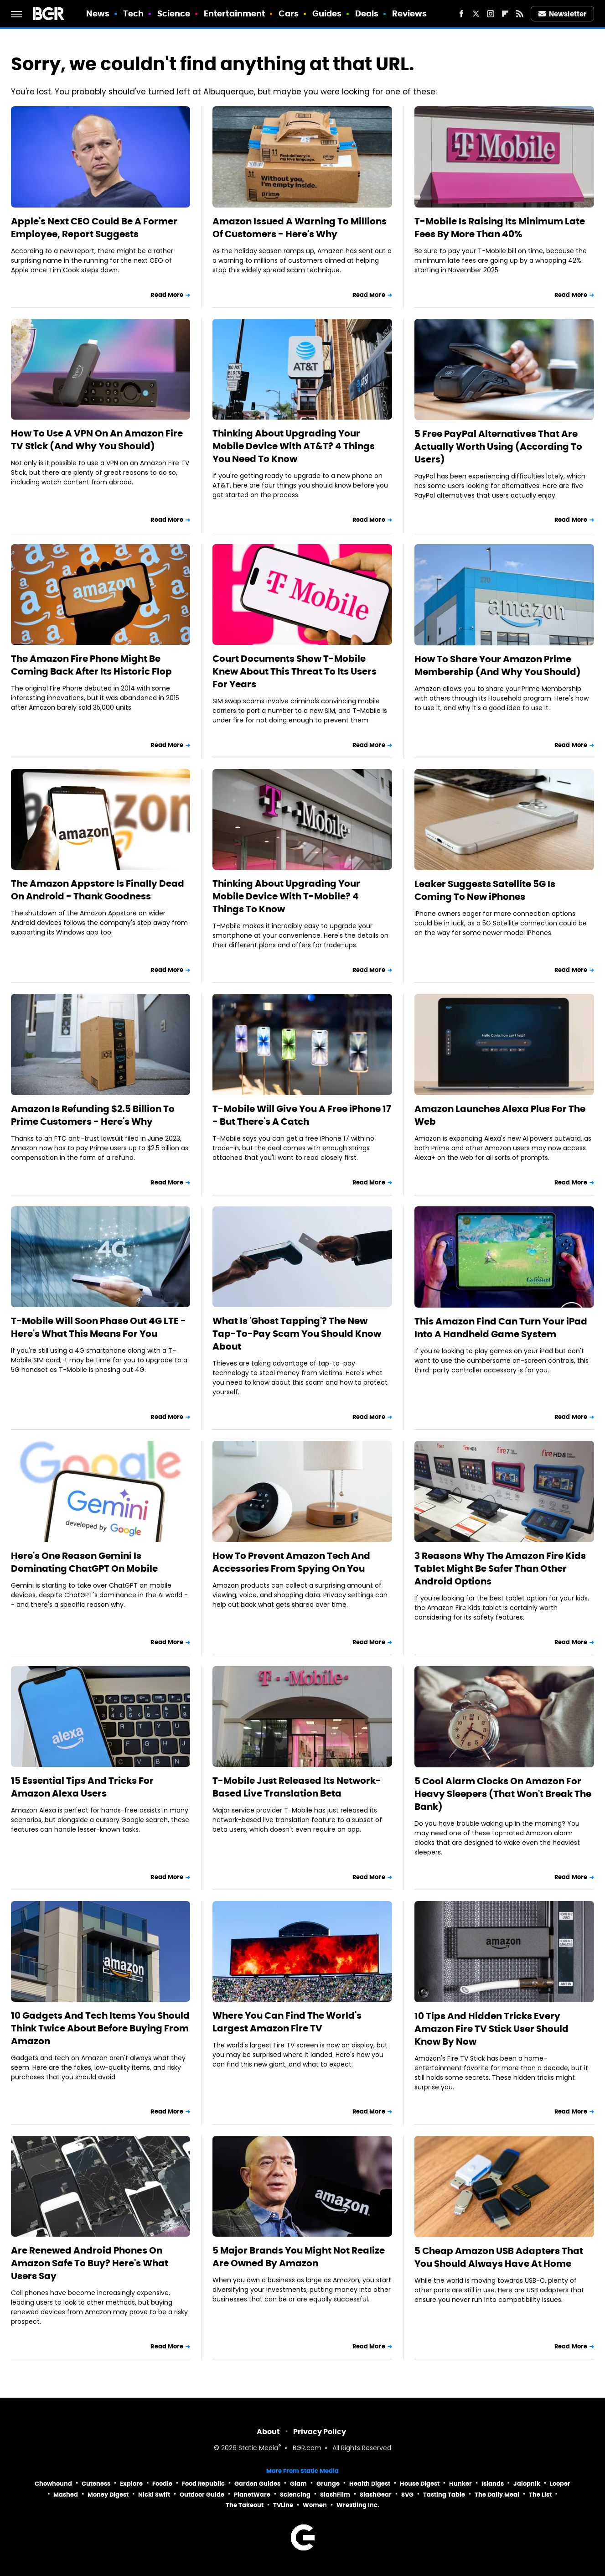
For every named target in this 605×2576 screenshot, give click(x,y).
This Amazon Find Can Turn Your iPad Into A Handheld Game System (500, 1327)
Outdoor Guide (202, 2494)
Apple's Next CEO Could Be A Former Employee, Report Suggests (94, 227)
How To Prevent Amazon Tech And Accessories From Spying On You (291, 1562)
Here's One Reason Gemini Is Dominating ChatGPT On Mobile (84, 1562)
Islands (492, 2484)
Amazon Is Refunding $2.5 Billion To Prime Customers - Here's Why (93, 1115)
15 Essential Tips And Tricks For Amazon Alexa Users (82, 1787)
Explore (131, 2484)
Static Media (258, 2448)
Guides (327, 13)
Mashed (65, 2494)
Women (315, 2505)
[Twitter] (476, 13)
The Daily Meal (497, 2494)
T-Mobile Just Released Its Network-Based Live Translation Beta (296, 1787)
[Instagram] (490, 13)
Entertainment (234, 13)
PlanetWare (252, 2494)
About (268, 2431)
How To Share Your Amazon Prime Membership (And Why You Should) (497, 665)
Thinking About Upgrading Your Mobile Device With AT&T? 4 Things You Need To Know (293, 446)
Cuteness (96, 2484)
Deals (367, 13)
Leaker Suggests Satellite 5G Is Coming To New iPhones (484, 890)
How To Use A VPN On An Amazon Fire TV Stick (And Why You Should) (97, 439)
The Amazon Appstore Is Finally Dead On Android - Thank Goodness (97, 890)
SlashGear (376, 2494)
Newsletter (562, 14)
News (97, 13)
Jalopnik (526, 2484)
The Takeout (245, 2505)
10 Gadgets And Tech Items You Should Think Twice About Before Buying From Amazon (100, 2028)
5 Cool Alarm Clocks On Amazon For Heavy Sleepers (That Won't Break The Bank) (502, 1794)
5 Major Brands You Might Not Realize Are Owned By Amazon (298, 2256)
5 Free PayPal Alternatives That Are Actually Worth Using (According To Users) (498, 446)
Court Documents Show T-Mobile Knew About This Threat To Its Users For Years (294, 671)
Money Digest (108, 2494)
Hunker (460, 2484)
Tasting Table (444, 2494)
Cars (289, 13)
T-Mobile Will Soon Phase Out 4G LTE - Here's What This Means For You (98, 1327)
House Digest (420, 2484)
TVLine (283, 2505)
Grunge (328, 2484)
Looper (560, 2484)
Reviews (409, 13)
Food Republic (203, 2484)
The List (540, 2494)
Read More (166, 295)
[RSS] (519, 13)
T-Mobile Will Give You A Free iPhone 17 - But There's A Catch (301, 1115)
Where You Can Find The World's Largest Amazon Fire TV (287, 2022)
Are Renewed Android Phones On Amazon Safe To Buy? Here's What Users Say (89, 2263)
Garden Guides (257, 2484)
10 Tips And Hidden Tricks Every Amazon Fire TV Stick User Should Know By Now (491, 2028)
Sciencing (295, 2494)
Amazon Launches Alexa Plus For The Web (499, 1115)
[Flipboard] (505, 13)
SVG (407, 2494)
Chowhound (53, 2484)
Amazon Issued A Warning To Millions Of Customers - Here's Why (299, 227)
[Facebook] (461, 13)
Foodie (162, 2484)
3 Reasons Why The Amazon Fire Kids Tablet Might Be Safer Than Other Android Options (500, 1568)
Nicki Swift (154, 2494)
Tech (133, 13)
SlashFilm (335, 2494)
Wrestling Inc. (357, 2505)
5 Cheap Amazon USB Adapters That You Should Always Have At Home (498, 2257)
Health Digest (369, 2484)
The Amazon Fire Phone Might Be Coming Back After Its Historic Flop (91, 665)
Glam (298, 2484)
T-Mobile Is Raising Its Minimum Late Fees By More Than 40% (499, 227)
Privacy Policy (319, 2431)
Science (174, 13)
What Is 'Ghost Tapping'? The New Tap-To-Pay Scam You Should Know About (296, 1333)
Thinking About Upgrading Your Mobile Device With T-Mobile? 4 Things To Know (286, 896)
